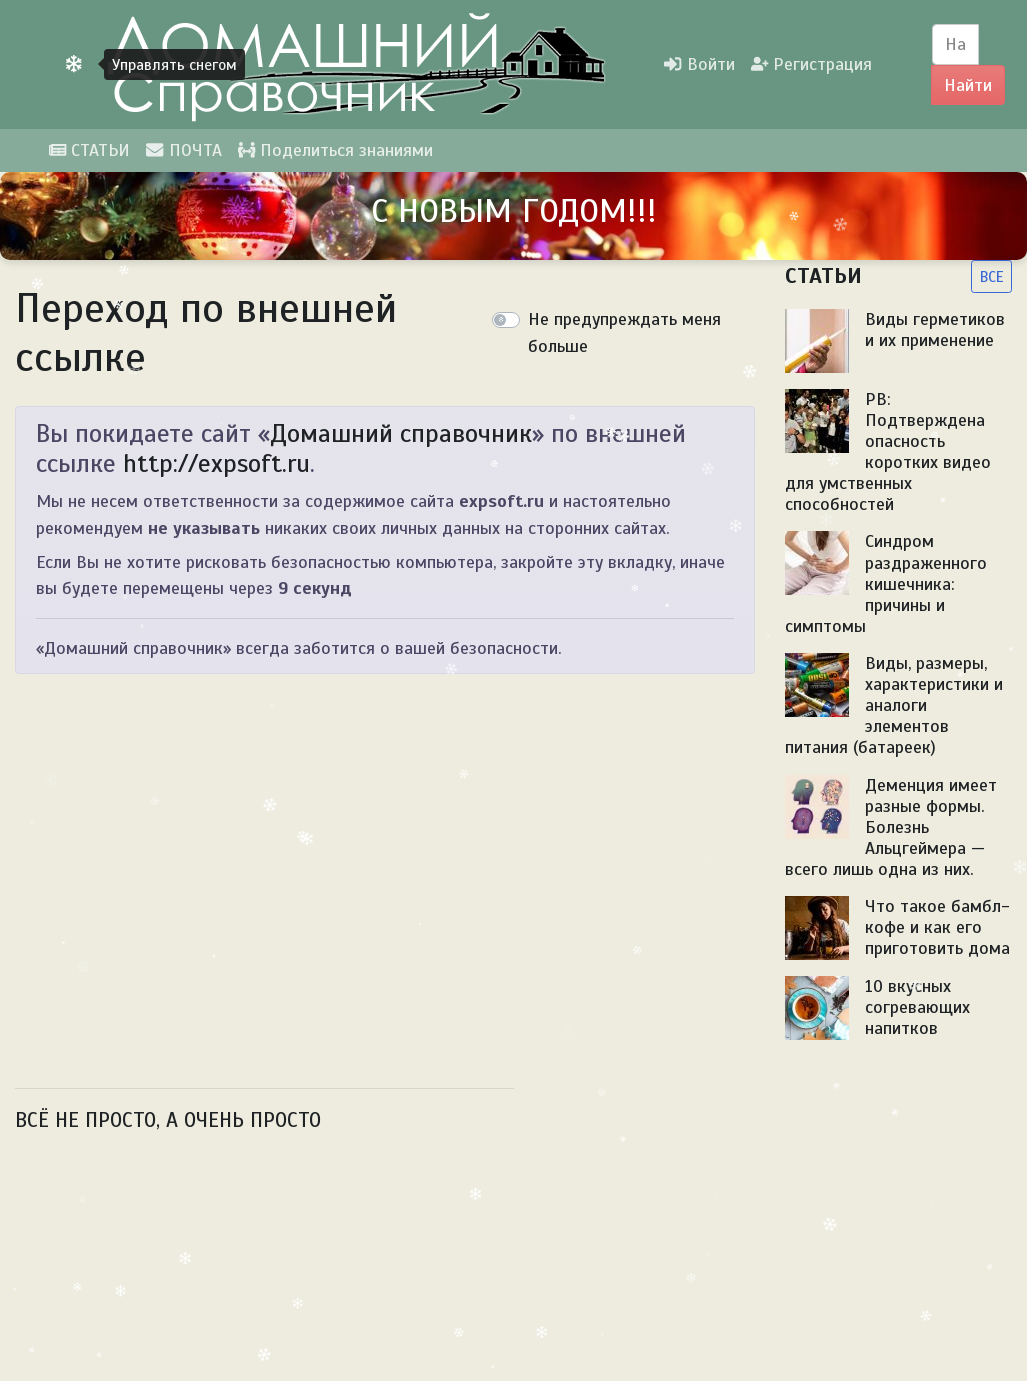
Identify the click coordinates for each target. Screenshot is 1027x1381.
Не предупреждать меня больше (624, 332)
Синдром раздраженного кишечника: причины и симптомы (886, 583)
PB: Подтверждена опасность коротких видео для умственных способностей (888, 452)
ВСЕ (991, 276)
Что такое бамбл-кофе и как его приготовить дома (937, 927)
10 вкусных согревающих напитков (917, 1007)
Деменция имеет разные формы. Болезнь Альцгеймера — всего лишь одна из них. (891, 827)
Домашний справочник (401, 433)
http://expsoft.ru (216, 463)
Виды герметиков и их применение (935, 329)
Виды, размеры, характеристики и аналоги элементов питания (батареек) (894, 705)
